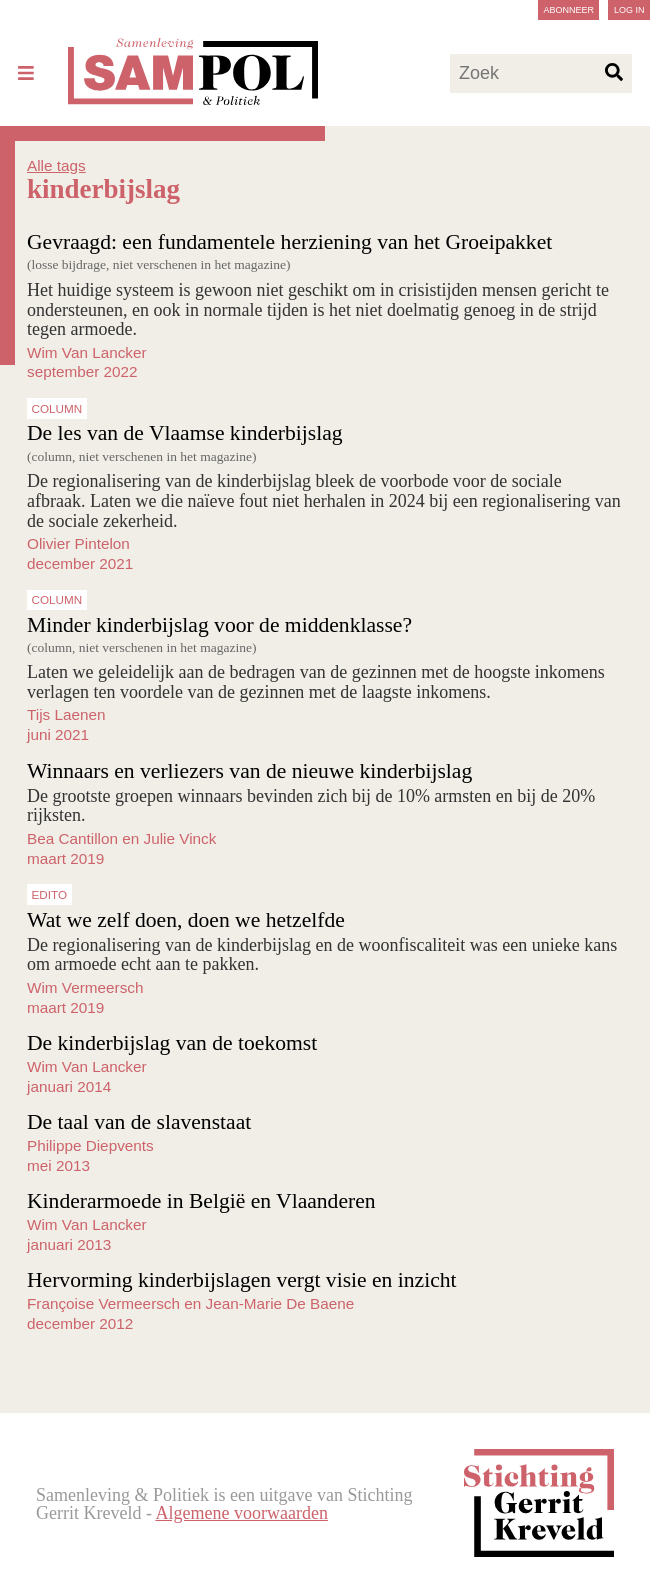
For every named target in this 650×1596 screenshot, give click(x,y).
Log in (629, 10)
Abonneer (568, 10)
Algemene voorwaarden (241, 1513)
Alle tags (56, 165)
